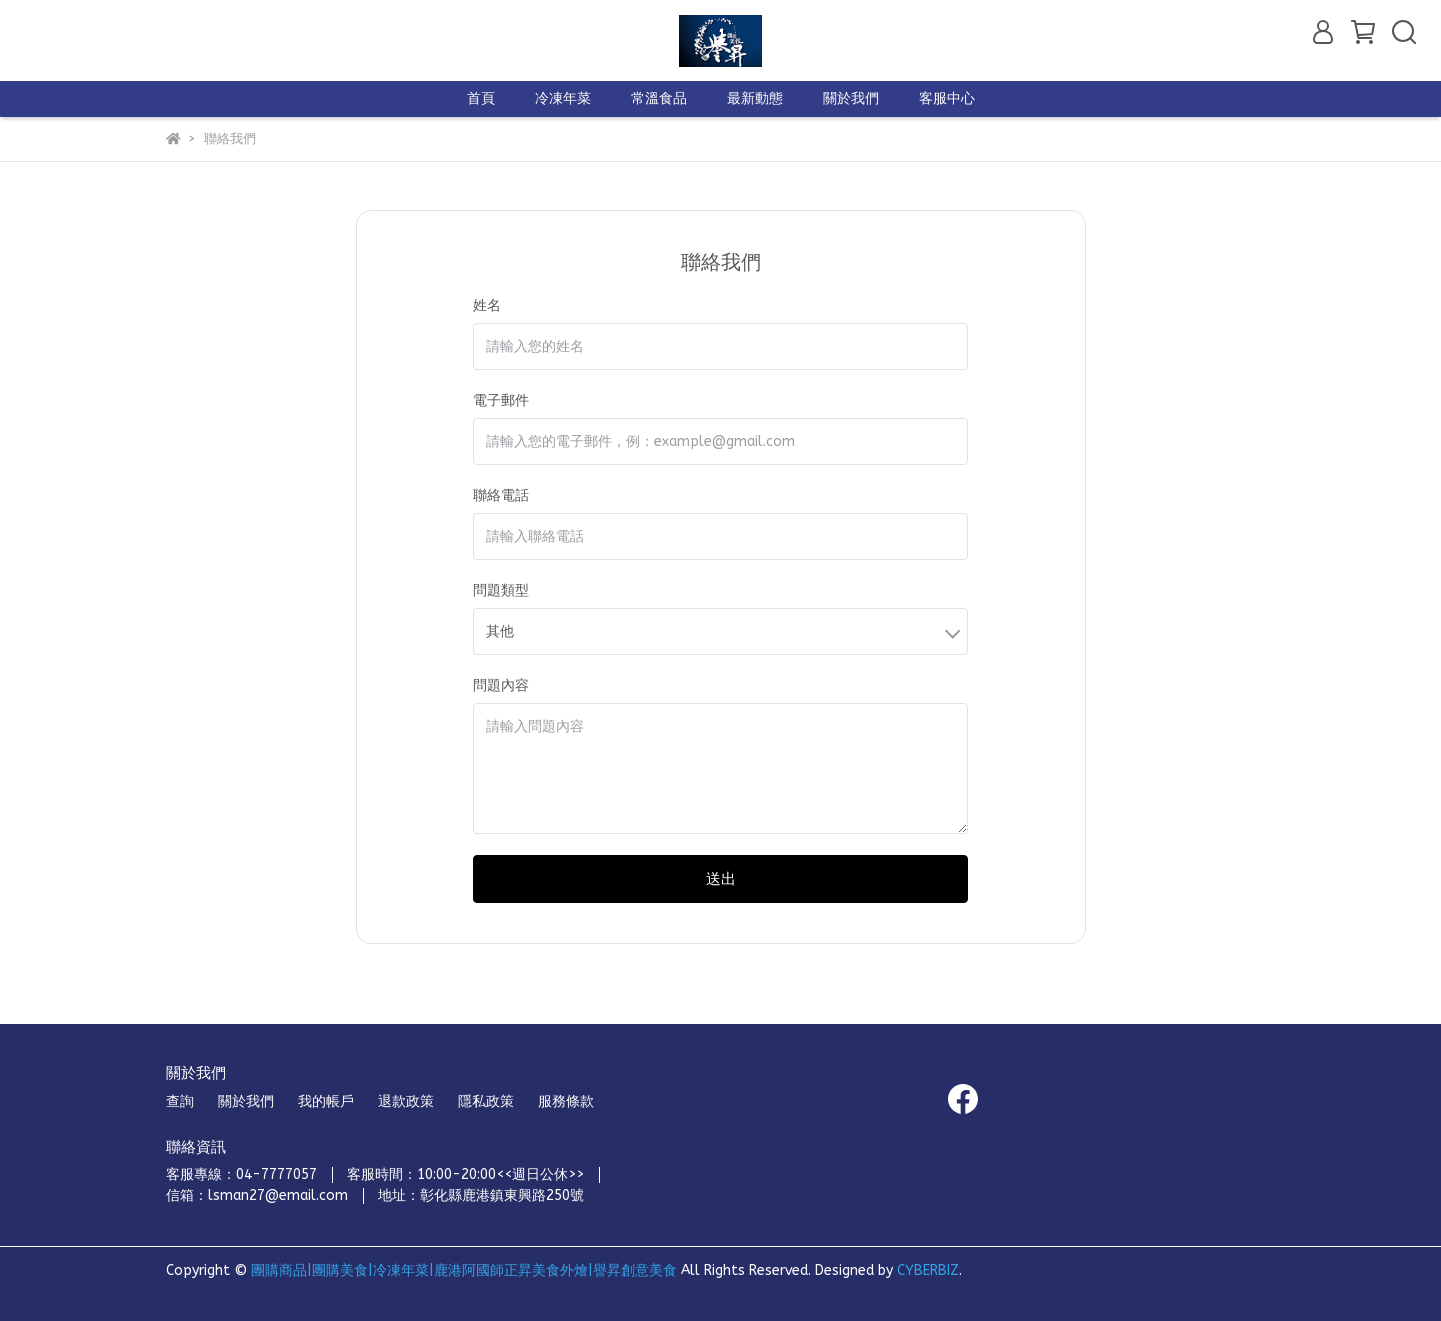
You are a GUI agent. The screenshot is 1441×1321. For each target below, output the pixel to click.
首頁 (481, 98)
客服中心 (947, 98)
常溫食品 (659, 98)
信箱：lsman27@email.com (257, 1195)
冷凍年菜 (563, 98)
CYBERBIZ (928, 1270)
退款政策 (406, 1101)
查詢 (180, 1101)
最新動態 (755, 98)
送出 (721, 879)
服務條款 (566, 1101)
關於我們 (851, 98)
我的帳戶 (326, 1101)
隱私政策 (486, 1101)
